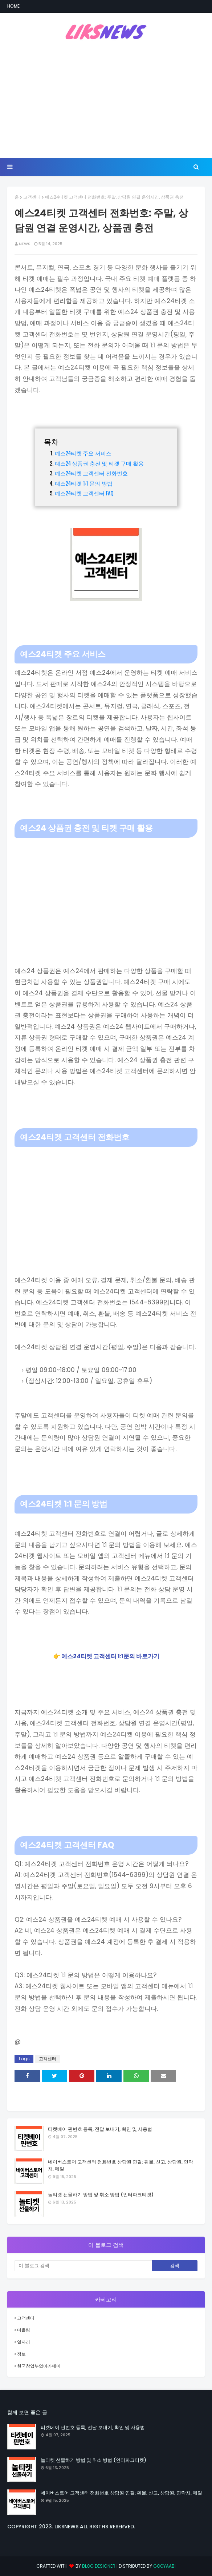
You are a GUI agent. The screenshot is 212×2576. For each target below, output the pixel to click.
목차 (51, 441)
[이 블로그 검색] (83, 2265)
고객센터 (32, 197)
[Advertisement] (106, 100)
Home (13, 6)
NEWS (24, 244)
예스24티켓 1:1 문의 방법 (84, 483)
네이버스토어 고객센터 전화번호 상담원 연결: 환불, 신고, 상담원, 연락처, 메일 (120, 2165)
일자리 (23, 2342)
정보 (21, 2354)
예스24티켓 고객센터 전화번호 (91, 473)
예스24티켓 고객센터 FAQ (84, 493)
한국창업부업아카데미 (39, 2366)
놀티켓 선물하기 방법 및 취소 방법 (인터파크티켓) (101, 2194)
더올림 (23, 2330)
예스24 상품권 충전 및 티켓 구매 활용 (99, 463)
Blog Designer (98, 2566)
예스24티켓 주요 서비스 (83, 453)
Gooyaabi (164, 2566)
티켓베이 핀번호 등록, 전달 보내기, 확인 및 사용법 (100, 2129)
